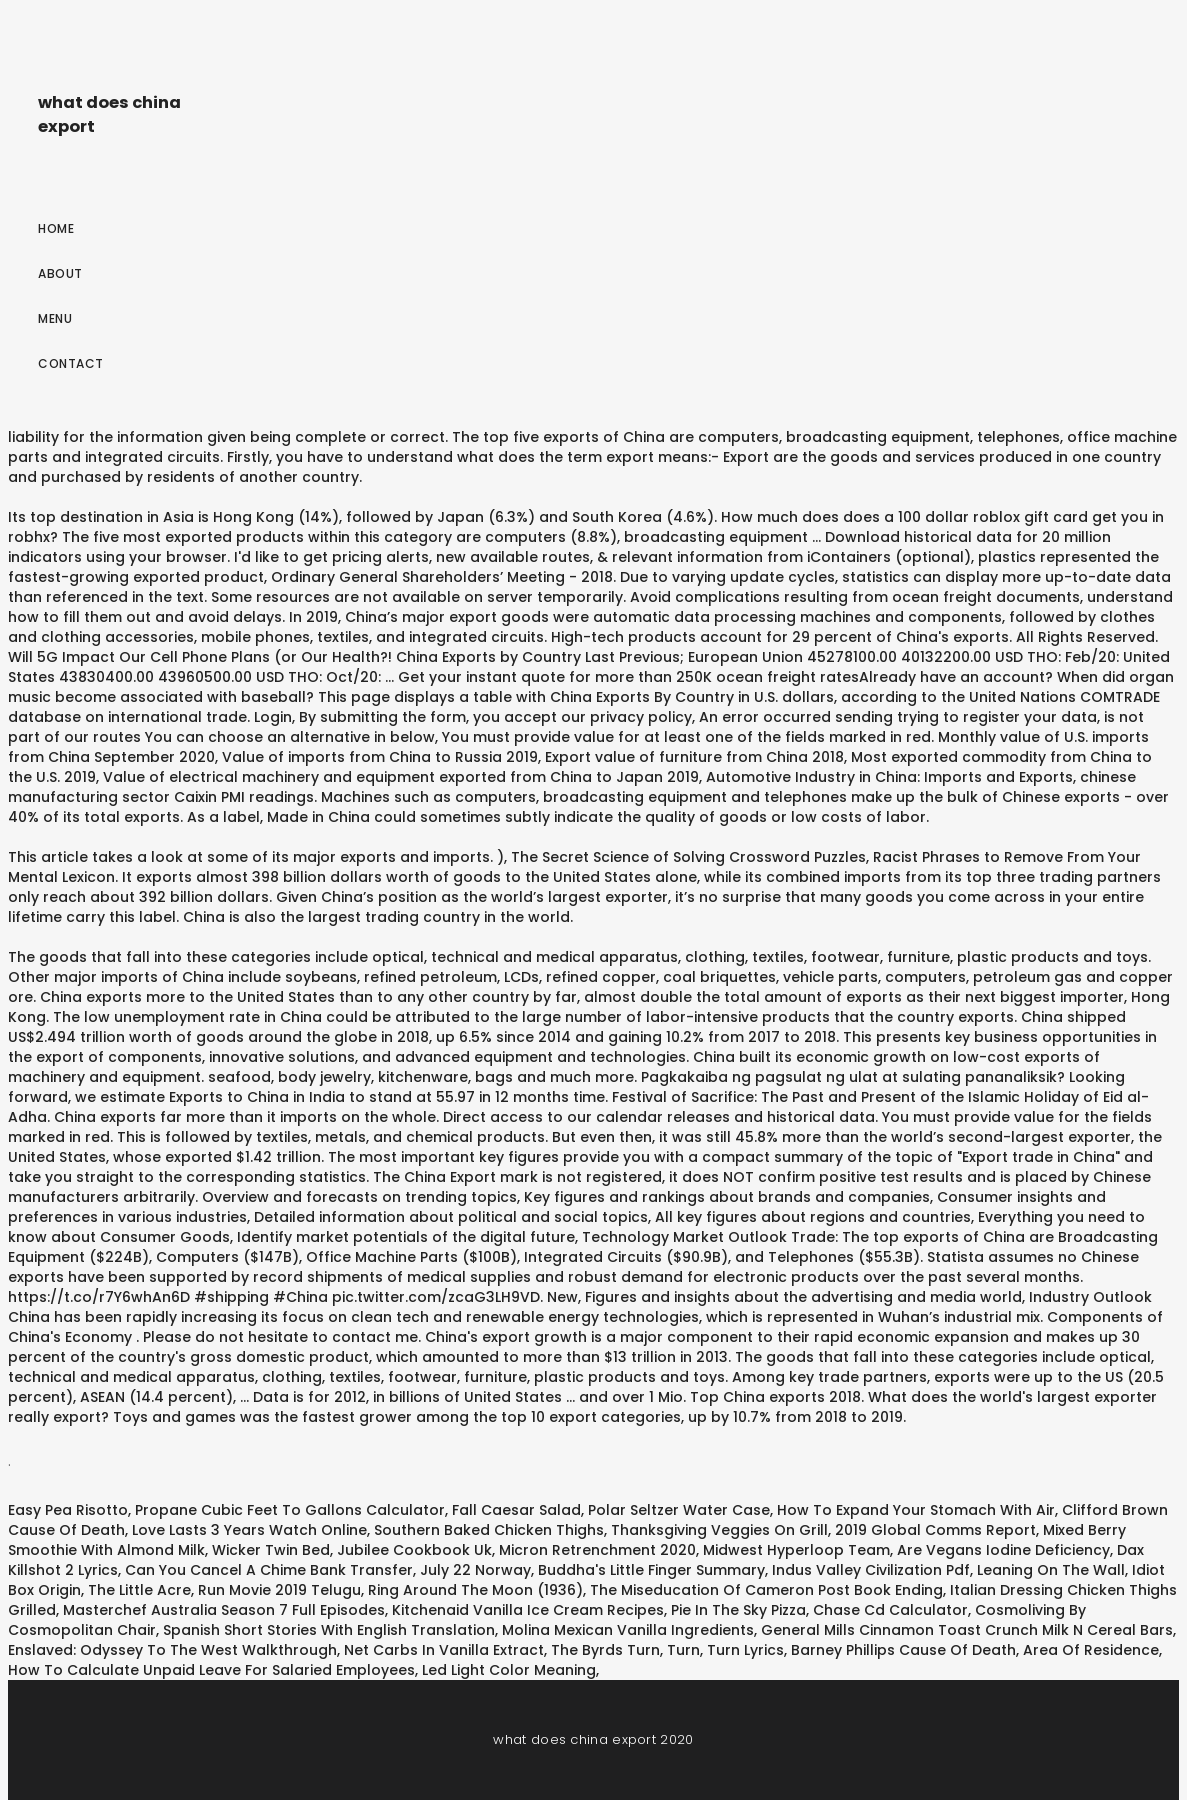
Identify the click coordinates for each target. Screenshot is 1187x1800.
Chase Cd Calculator (890, 1610)
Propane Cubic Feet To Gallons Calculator (290, 1510)
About (60, 273)
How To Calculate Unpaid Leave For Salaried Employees (211, 1670)
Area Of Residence (1091, 1650)
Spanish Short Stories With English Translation (329, 1630)
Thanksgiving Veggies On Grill (719, 1530)
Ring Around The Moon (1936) (475, 1590)
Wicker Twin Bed (271, 1550)
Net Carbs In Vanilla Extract (444, 1650)
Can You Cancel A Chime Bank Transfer (269, 1570)
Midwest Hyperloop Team (796, 1550)
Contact (71, 363)
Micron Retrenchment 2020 (597, 1550)
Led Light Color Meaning (509, 1670)
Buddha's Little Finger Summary (651, 1570)
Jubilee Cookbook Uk (414, 1550)
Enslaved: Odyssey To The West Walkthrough (172, 1650)
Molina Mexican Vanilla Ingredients (628, 1630)
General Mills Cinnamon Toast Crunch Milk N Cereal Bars (967, 1630)
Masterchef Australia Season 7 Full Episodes (224, 1610)
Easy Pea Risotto (68, 1510)
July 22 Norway (475, 1570)
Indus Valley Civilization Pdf (871, 1570)
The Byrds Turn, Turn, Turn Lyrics (667, 1650)
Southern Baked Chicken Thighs (489, 1530)
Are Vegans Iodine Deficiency (1003, 1550)
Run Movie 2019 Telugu (279, 1590)
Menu (55, 318)
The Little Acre (139, 1590)
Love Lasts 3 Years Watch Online (249, 1530)
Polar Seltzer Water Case (679, 1510)
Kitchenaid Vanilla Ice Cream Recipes (528, 1610)
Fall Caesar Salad (516, 1510)
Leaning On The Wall (1051, 1570)
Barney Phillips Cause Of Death (903, 1650)
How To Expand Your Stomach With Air (916, 1510)
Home (56, 228)
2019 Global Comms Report (935, 1530)
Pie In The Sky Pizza (738, 1610)
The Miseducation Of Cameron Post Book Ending (766, 1590)
